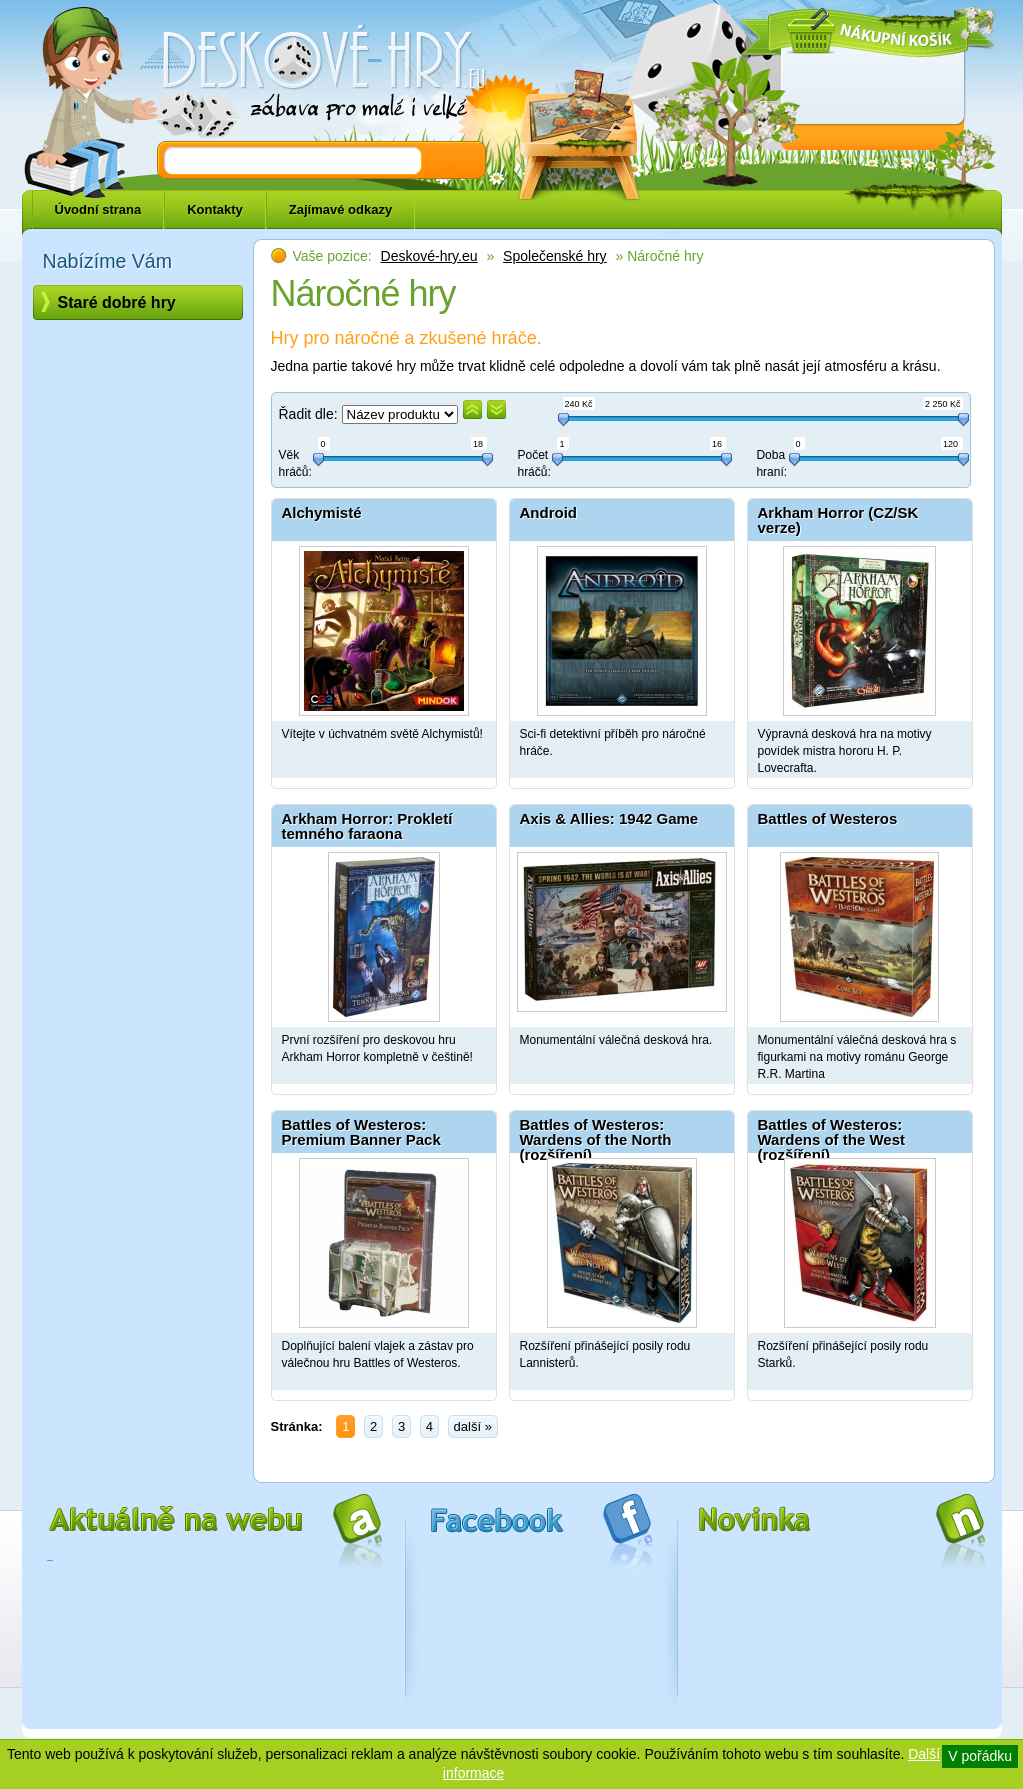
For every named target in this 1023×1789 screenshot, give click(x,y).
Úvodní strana (98, 209)
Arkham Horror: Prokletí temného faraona (367, 826)
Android (549, 512)
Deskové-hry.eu (429, 256)
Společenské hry (555, 256)
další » (473, 1426)
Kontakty (215, 209)
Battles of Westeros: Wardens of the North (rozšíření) (596, 1135)
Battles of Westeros (828, 818)
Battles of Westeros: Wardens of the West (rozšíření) (832, 1135)
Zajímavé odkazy (340, 209)
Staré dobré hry (117, 302)
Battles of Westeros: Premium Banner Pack (361, 1132)
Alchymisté (322, 512)
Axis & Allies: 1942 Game (609, 818)
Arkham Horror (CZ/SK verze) (838, 520)
